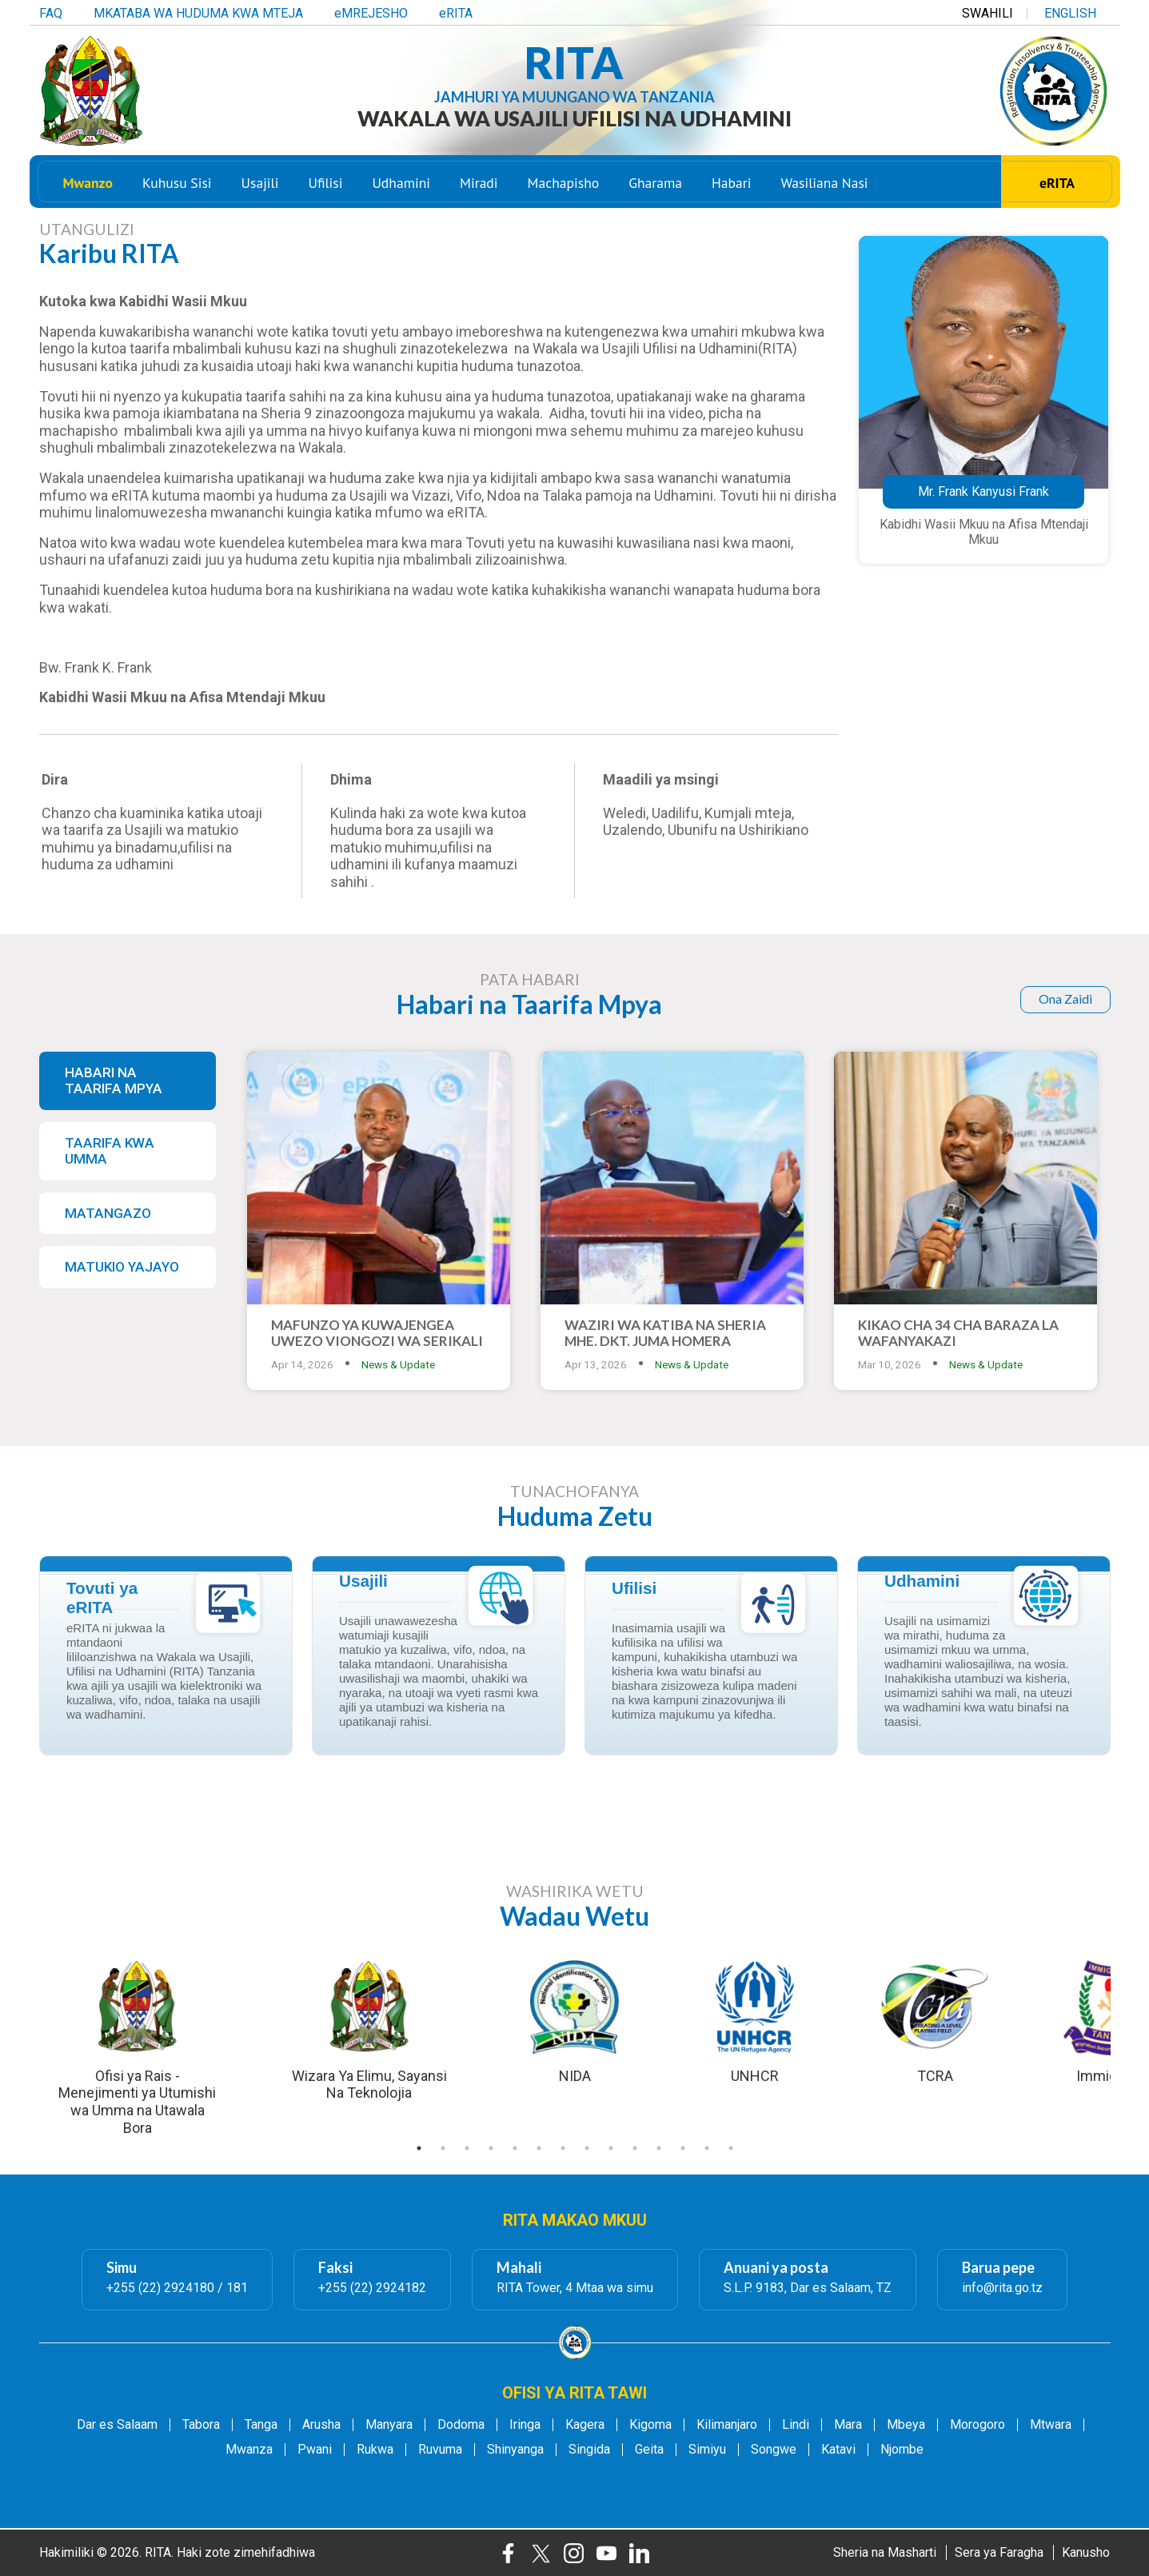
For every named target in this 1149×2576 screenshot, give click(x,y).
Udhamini (401, 187)
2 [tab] (443, 2148)
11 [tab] (659, 2148)
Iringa (525, 2424)
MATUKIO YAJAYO (122, 1267)
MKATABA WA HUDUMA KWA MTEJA (198, 9)
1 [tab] (419, 2148)
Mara (848, 2424)
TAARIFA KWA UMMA (109, 1151)
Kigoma (650, 2424)
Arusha (321, 2424)
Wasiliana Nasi (824, 187)
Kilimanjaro (726, 2424)
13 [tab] (707, 2148)
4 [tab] (491, 2148)
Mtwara (1050, 2424)
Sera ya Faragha (999, 2552)
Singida (589, 2449)
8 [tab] (587, 2148)
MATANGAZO (108, 1213)
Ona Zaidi (1065, 998)
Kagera (584, 2424)
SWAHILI (987, 9)
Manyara (389, 2424)
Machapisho (564, 187)
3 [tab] (467, 2148)
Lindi (795, 2424)
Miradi (479, 187)
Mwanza (249, 2449)
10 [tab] (635, 2148)
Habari (731, 187)
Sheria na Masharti (884, 2552)
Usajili (260, 187)
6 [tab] (539, 2148)
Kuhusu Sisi (177, 187)
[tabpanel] (575, 2020)
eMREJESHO (371, 9)
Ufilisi (325, 187)
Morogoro (977, 2424)
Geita (649, 2449)
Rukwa (375, 2449)
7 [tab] (563, 2148)
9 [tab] (611, 2148)
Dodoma (461, 2424)
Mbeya (906, 2424)
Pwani (314, 2449)
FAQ (50, 9)
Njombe (902, 2449)
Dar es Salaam (117, 2424)
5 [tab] (515, 2148)
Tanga (261, 2424)
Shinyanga (515, 2449)
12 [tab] (683, 2148)
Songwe (773, 2449)
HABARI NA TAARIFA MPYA (113, 1080)
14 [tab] (731, 2148)
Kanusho (1086, 2552)
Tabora (201, 2424)
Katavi (838, 2449)
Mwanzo (88, 187)
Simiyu (707, 2449)
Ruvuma (440, 2449)
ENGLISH (1070, 9)
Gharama (655, 187)
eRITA (456, 9)
